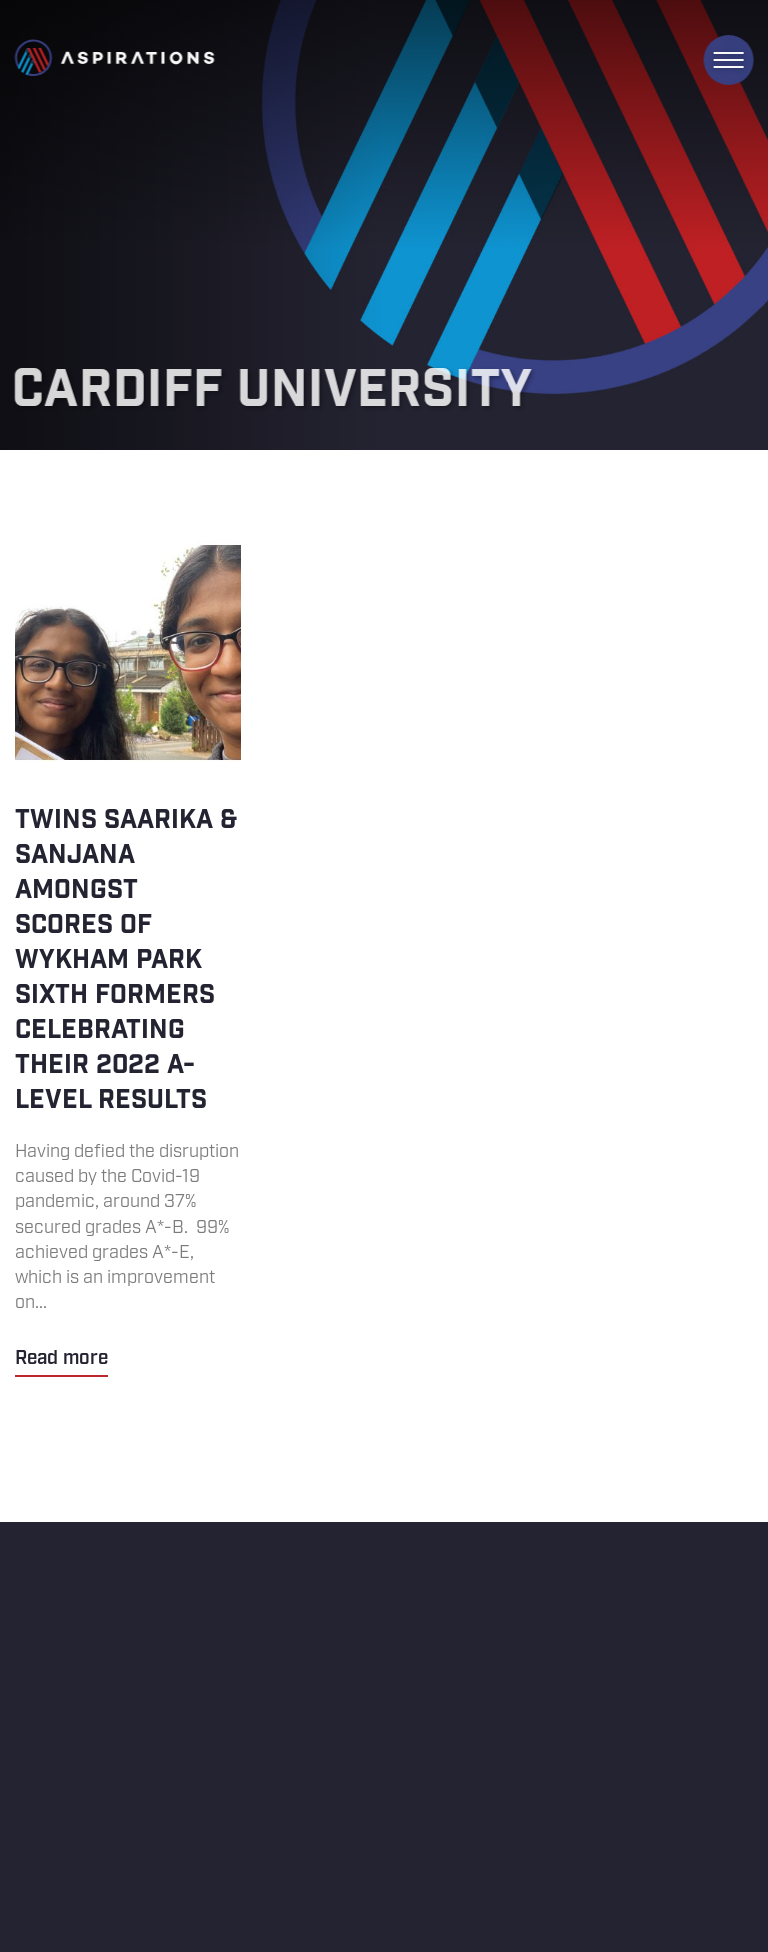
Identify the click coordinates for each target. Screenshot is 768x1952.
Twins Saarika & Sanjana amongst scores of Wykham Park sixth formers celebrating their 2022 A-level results (128, 958)
